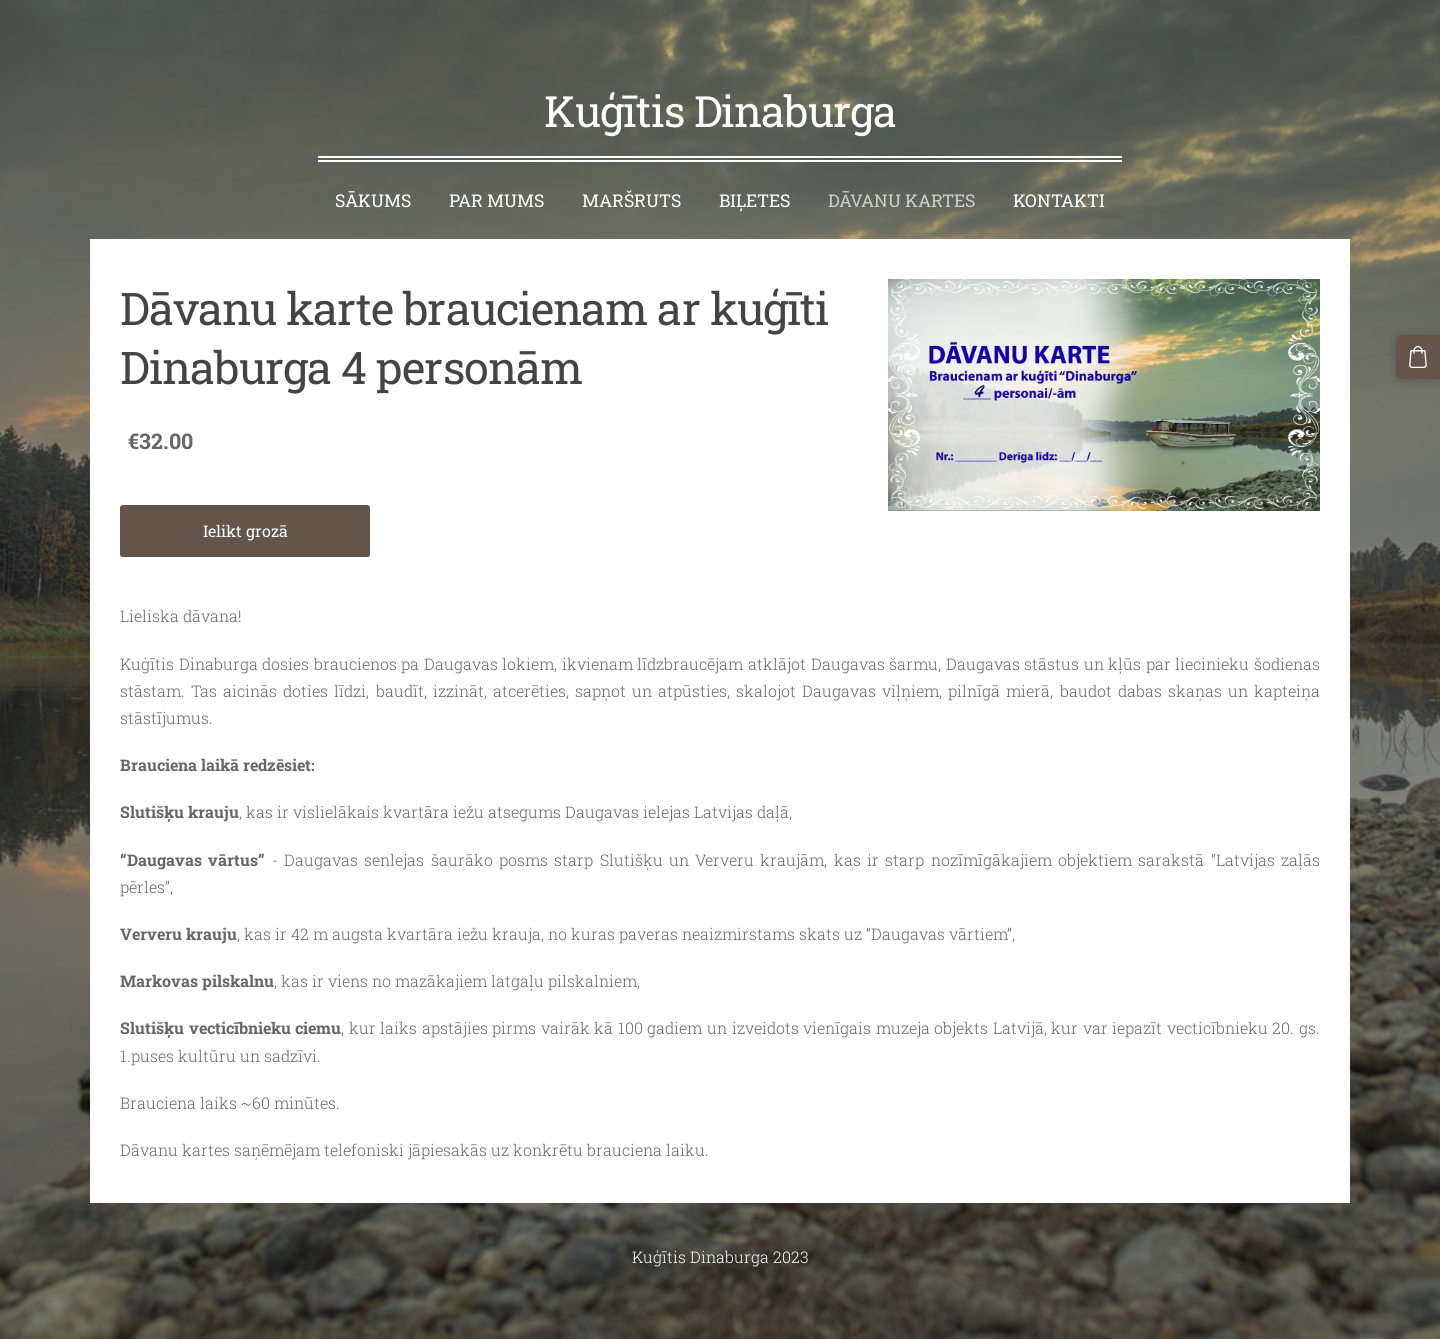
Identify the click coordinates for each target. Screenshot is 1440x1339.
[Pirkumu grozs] (1421, 354)
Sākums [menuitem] (373, 163)
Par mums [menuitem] (496, 163)
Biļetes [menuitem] (754, 163)
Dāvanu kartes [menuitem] (901, 163)
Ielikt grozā (245, 493)
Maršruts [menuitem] (631, 163)
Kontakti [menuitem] (1059, 163)
